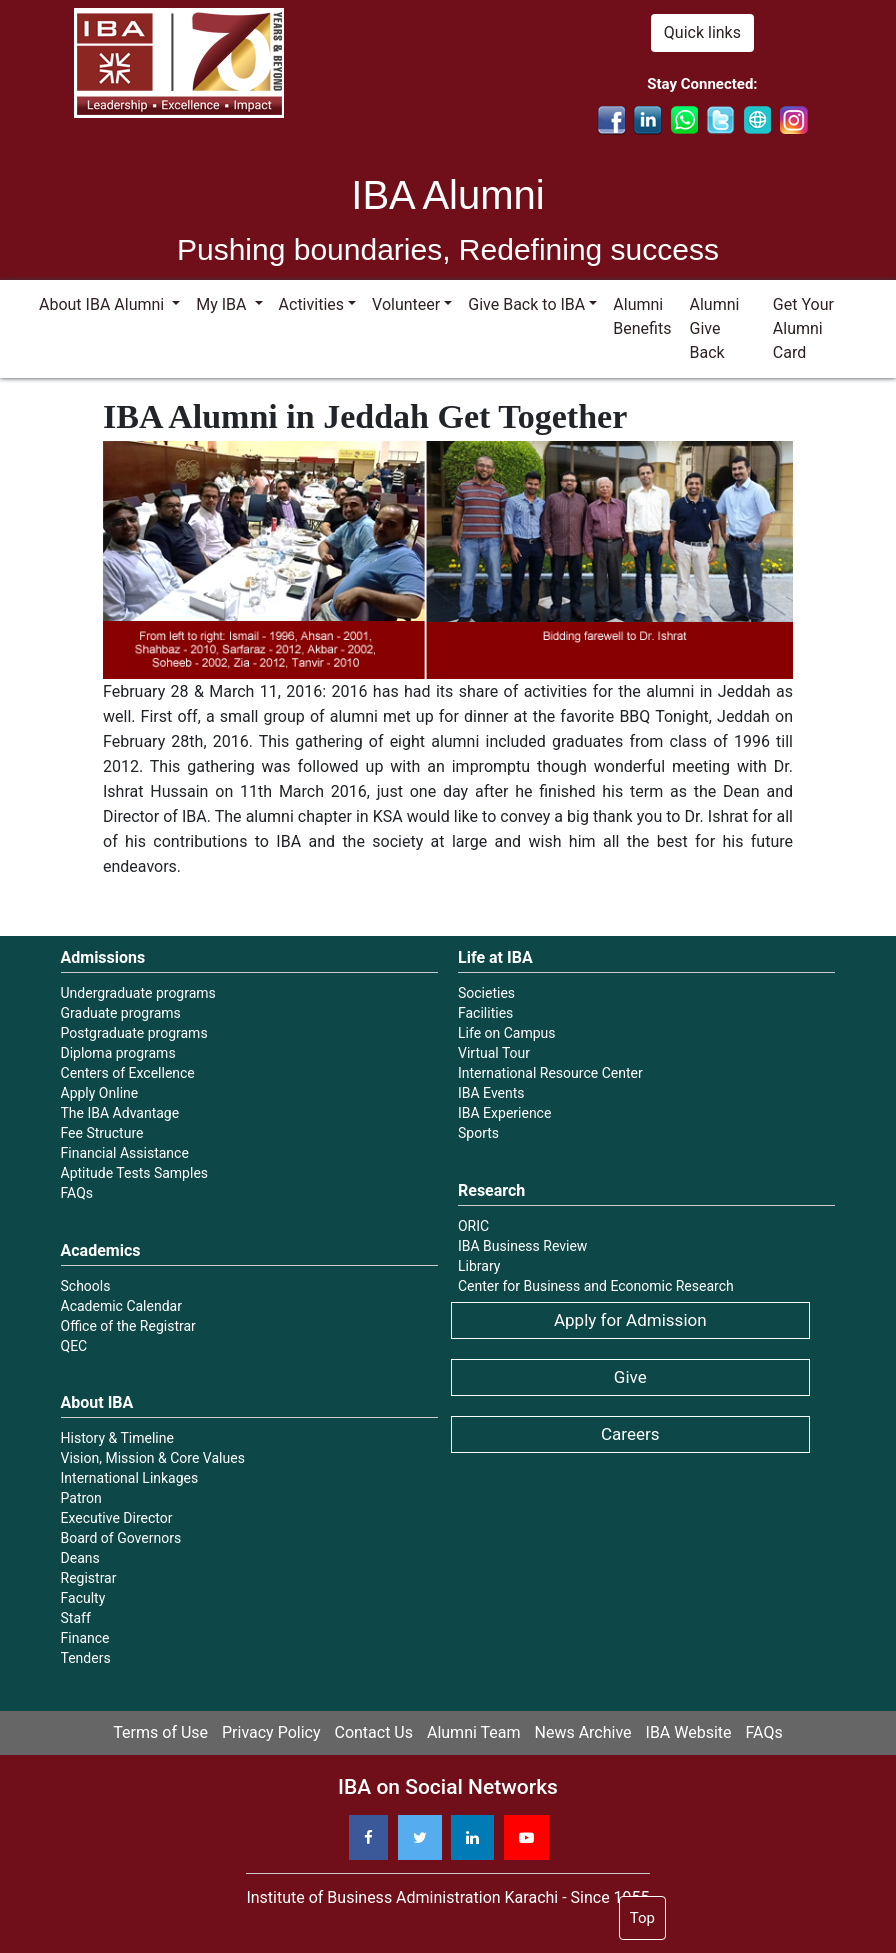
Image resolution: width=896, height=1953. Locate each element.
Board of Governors (121, 1538)
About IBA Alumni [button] (103, 304)
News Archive (583, 1732)
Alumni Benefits (642, 316)
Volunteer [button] (406, 304)
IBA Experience (504, 1113)
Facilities (485, 1013)
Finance (85, 1638)
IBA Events (491, 1093)
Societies (486, 993)
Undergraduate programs (138, 993)
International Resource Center (550, 1073)
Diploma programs (118, 1053)
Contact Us (373, 1732)
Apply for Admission (630, 1320)
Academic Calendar (121, 1306)
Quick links (702, 32)
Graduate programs (121, 1013)
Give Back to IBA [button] (526, 304)
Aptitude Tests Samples (135, 1173)
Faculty (83, 1598)
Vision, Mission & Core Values (153, 1458)
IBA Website (689, 1732)
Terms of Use (160, 1732)
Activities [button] (311, 304)
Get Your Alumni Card (803, 328)
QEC (74, 1346)
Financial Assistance (125, 1153)
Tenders (86, 1658)
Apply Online (100, 1093)
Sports (478, 1133)
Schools (86, 1286)
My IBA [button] (223, 304)
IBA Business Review (522, 1246)
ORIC (473, 1226)
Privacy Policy (271, 1732)
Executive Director (117, 1518)
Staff (76, 1618)
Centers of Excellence (128, 1073)
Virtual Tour (494, 1053)
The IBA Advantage (120, 1113)
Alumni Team (474, 1732)
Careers (630, 1434)
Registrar (89, 1578)
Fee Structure (102, 1133)
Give (630, 1377)
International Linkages (130, 1478)
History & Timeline (117, 1438)
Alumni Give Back (715, 328)
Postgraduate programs (134, 1033)
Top (642, 1918)
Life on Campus (507, 1033)
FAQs (77, 1193)
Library (479, 1266)
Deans (80, 1558)
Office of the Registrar (128, 1326)
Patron (81, 1498)
